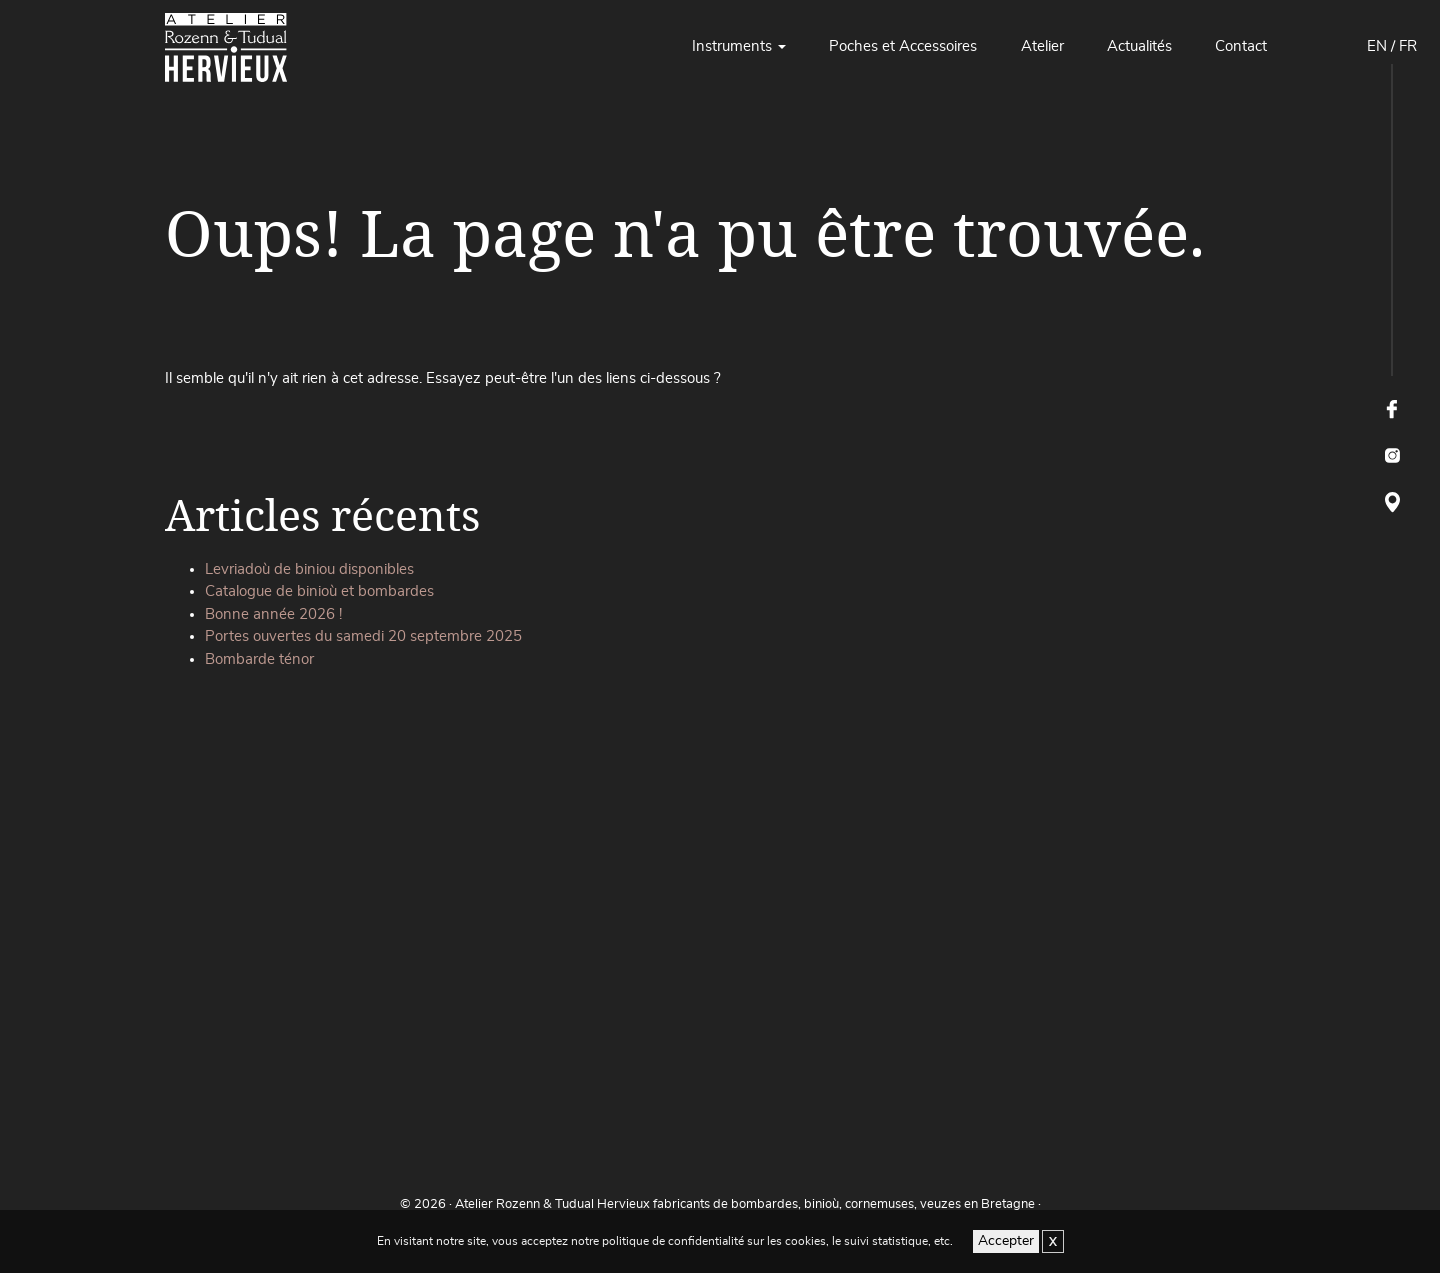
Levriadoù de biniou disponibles (309, 569)
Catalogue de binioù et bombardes (319, 591)
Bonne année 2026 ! (273, 614)
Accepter (1006, 1241)
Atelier (1042, 46)
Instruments (732, 46)
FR (1408, 46)
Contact (1241, 46)
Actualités (1139, 46)
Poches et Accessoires (903, 46)
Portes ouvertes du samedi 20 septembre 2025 (363, 636)
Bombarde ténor (259, 659)
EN (1377, 46)
